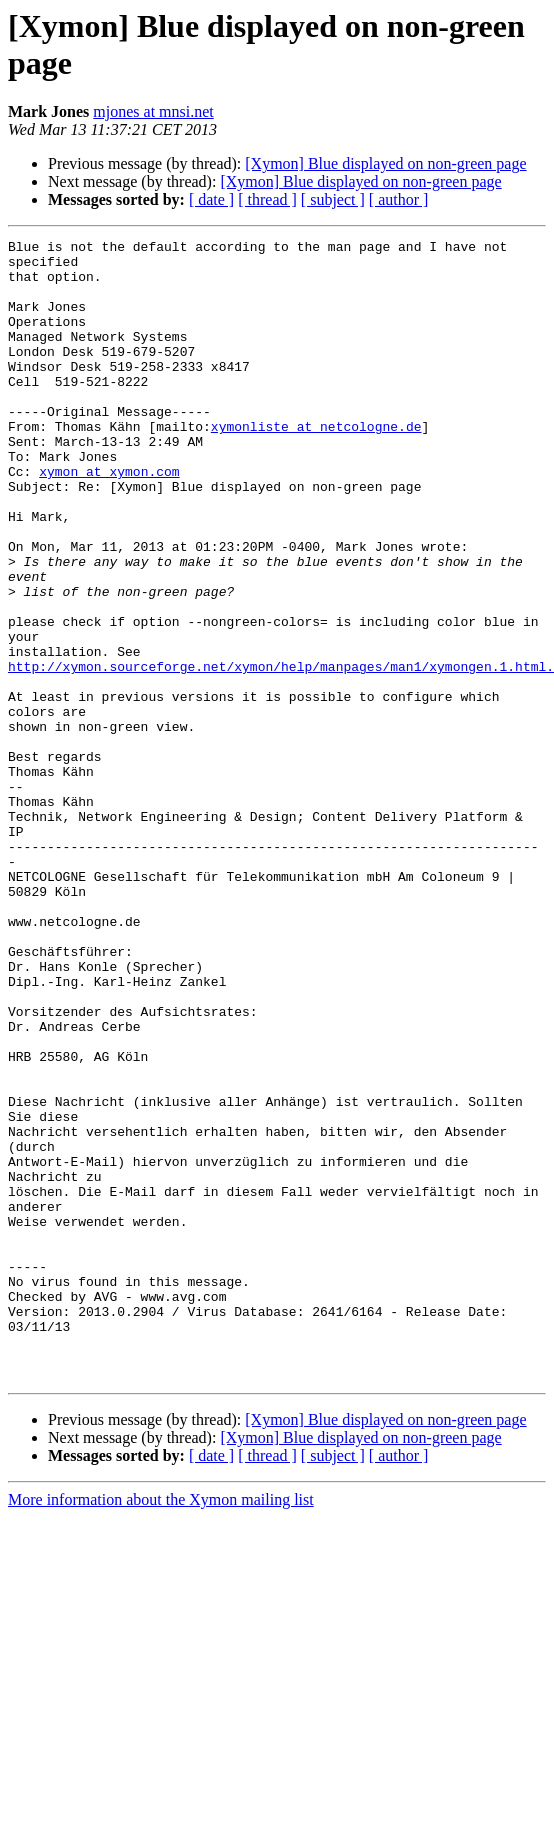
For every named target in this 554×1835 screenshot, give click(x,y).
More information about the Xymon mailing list (161, 1727)
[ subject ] (333, 199)
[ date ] (211, 199)
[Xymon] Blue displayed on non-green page (385, 163)
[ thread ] (267, 199)
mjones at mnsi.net (153, 111)
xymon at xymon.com (109, 519)
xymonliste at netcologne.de (316, 465)
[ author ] (399, 199)
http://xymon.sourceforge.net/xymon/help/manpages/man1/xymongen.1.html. (281, 753)
